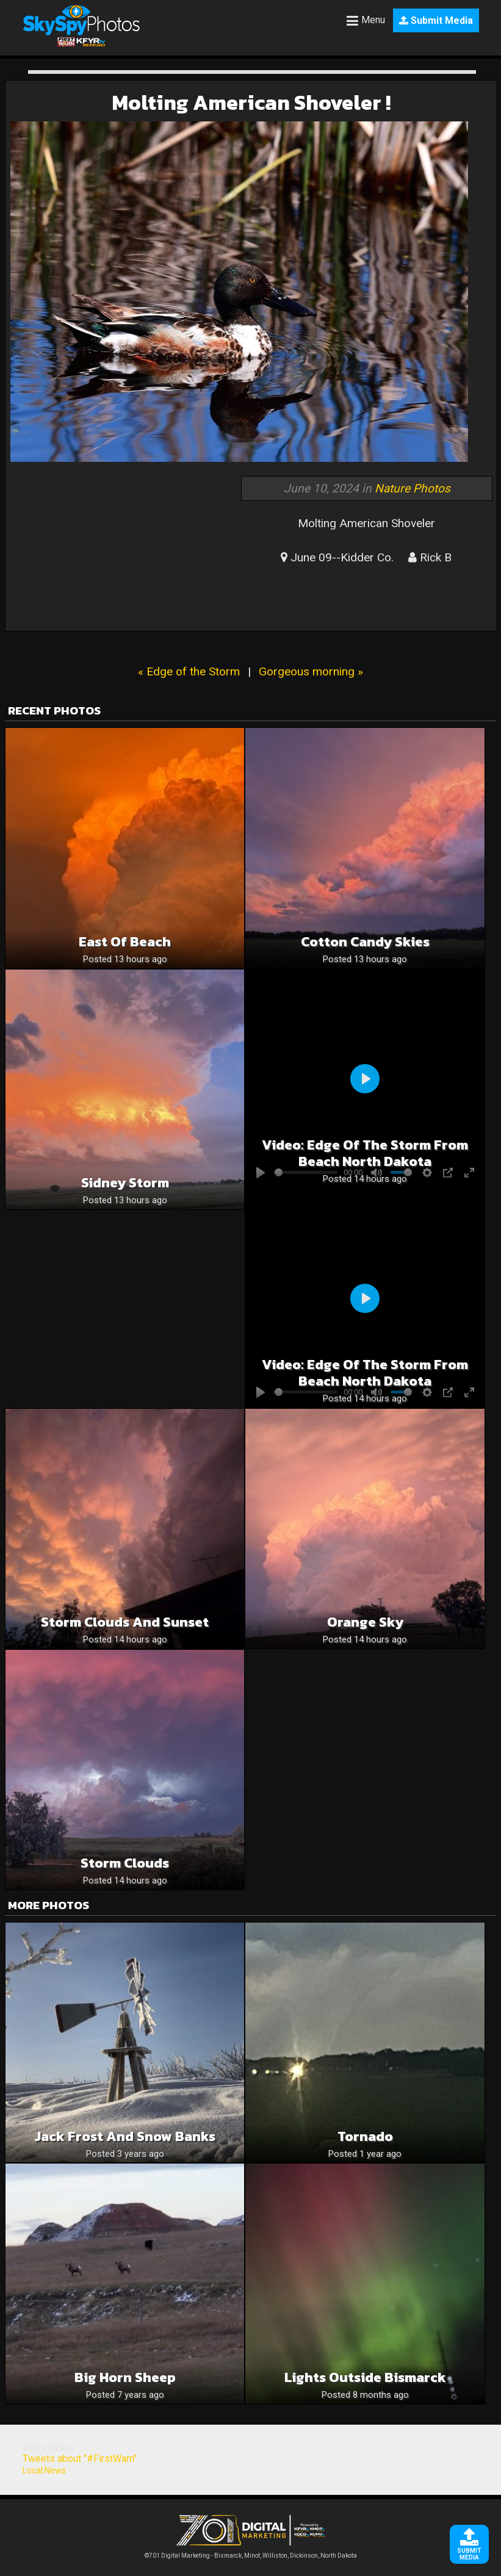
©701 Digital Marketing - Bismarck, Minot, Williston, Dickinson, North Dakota (251, 2552)
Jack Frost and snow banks (124, 2136)
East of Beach (125, 942)
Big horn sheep (125, 2377)
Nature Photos (412, 488)
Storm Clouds (125, 1863)
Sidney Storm (125, 1183)
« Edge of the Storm (189, 671)
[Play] (365, 1078)
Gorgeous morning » (311, 671)
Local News (44, 2470)
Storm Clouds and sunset (125, 1622)
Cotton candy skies (365, 942)
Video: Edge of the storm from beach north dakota (365, 1153)
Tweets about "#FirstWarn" (80, 2458)
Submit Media (436, 20)
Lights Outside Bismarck (365, 2377)
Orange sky (365, 1622)
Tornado (365, 2136)
